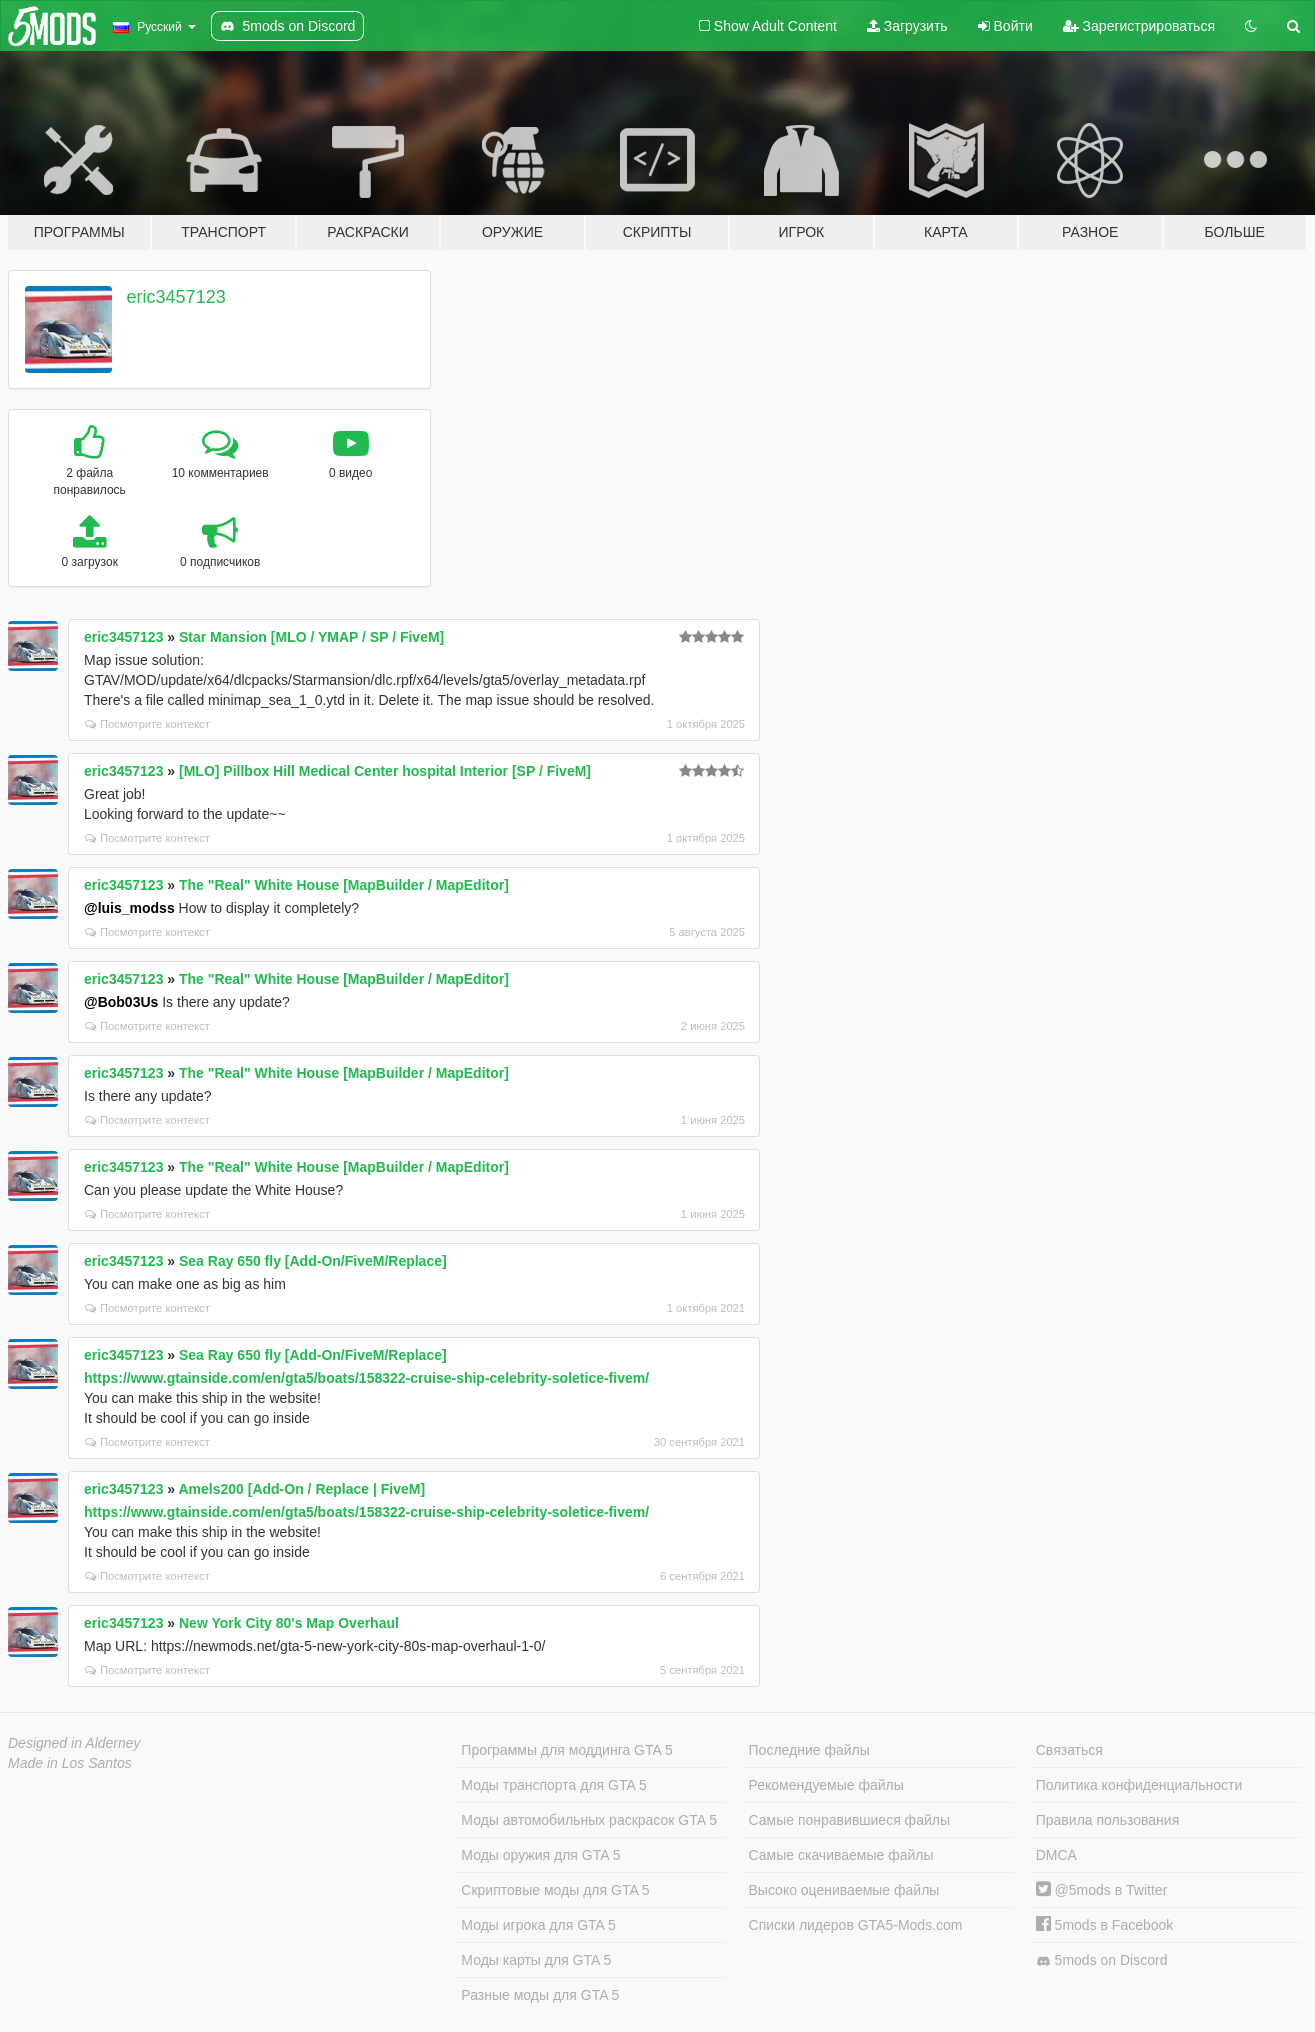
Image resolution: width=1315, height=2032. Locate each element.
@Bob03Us (121, 1002)
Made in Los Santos (70, 1763)
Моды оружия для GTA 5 (540, 1855)
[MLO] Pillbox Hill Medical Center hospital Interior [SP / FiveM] (385, 771)
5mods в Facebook (1105, 1925)
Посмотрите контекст (147, 724)
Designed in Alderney (74, 1743)
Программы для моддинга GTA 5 (566, 1750)
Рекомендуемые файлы (826, 1785)
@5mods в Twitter (1102, 1890)
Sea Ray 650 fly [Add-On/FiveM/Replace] (313, 1261)
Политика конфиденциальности (1139, 1785)
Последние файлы (809, 1750)
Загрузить (907, 26)
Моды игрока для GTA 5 (538, 1925)
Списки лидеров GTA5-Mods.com (856, 1925)
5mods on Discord (1102, 1960)
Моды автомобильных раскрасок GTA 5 (589, 1820)
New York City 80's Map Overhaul (289, 1623)
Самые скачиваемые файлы (841, 1855)
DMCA (1056, 1855)
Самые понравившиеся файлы (849, 1820)
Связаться (1069, 1750)
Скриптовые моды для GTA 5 (555, 1890)
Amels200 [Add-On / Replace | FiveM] (301, 1489)
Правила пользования (1108, 1820)
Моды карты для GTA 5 (536, 1960)
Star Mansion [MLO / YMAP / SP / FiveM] (311, 637)
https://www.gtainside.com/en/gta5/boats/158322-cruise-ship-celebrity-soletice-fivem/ (366, 1378)
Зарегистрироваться (1139, 26)
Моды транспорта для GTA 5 (553, 1785)
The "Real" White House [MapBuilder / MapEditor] (344, 885)
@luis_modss (129, 908)
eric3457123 (176, 297)
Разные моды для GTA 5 (540, 1995)
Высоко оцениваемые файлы (844, 1890)
